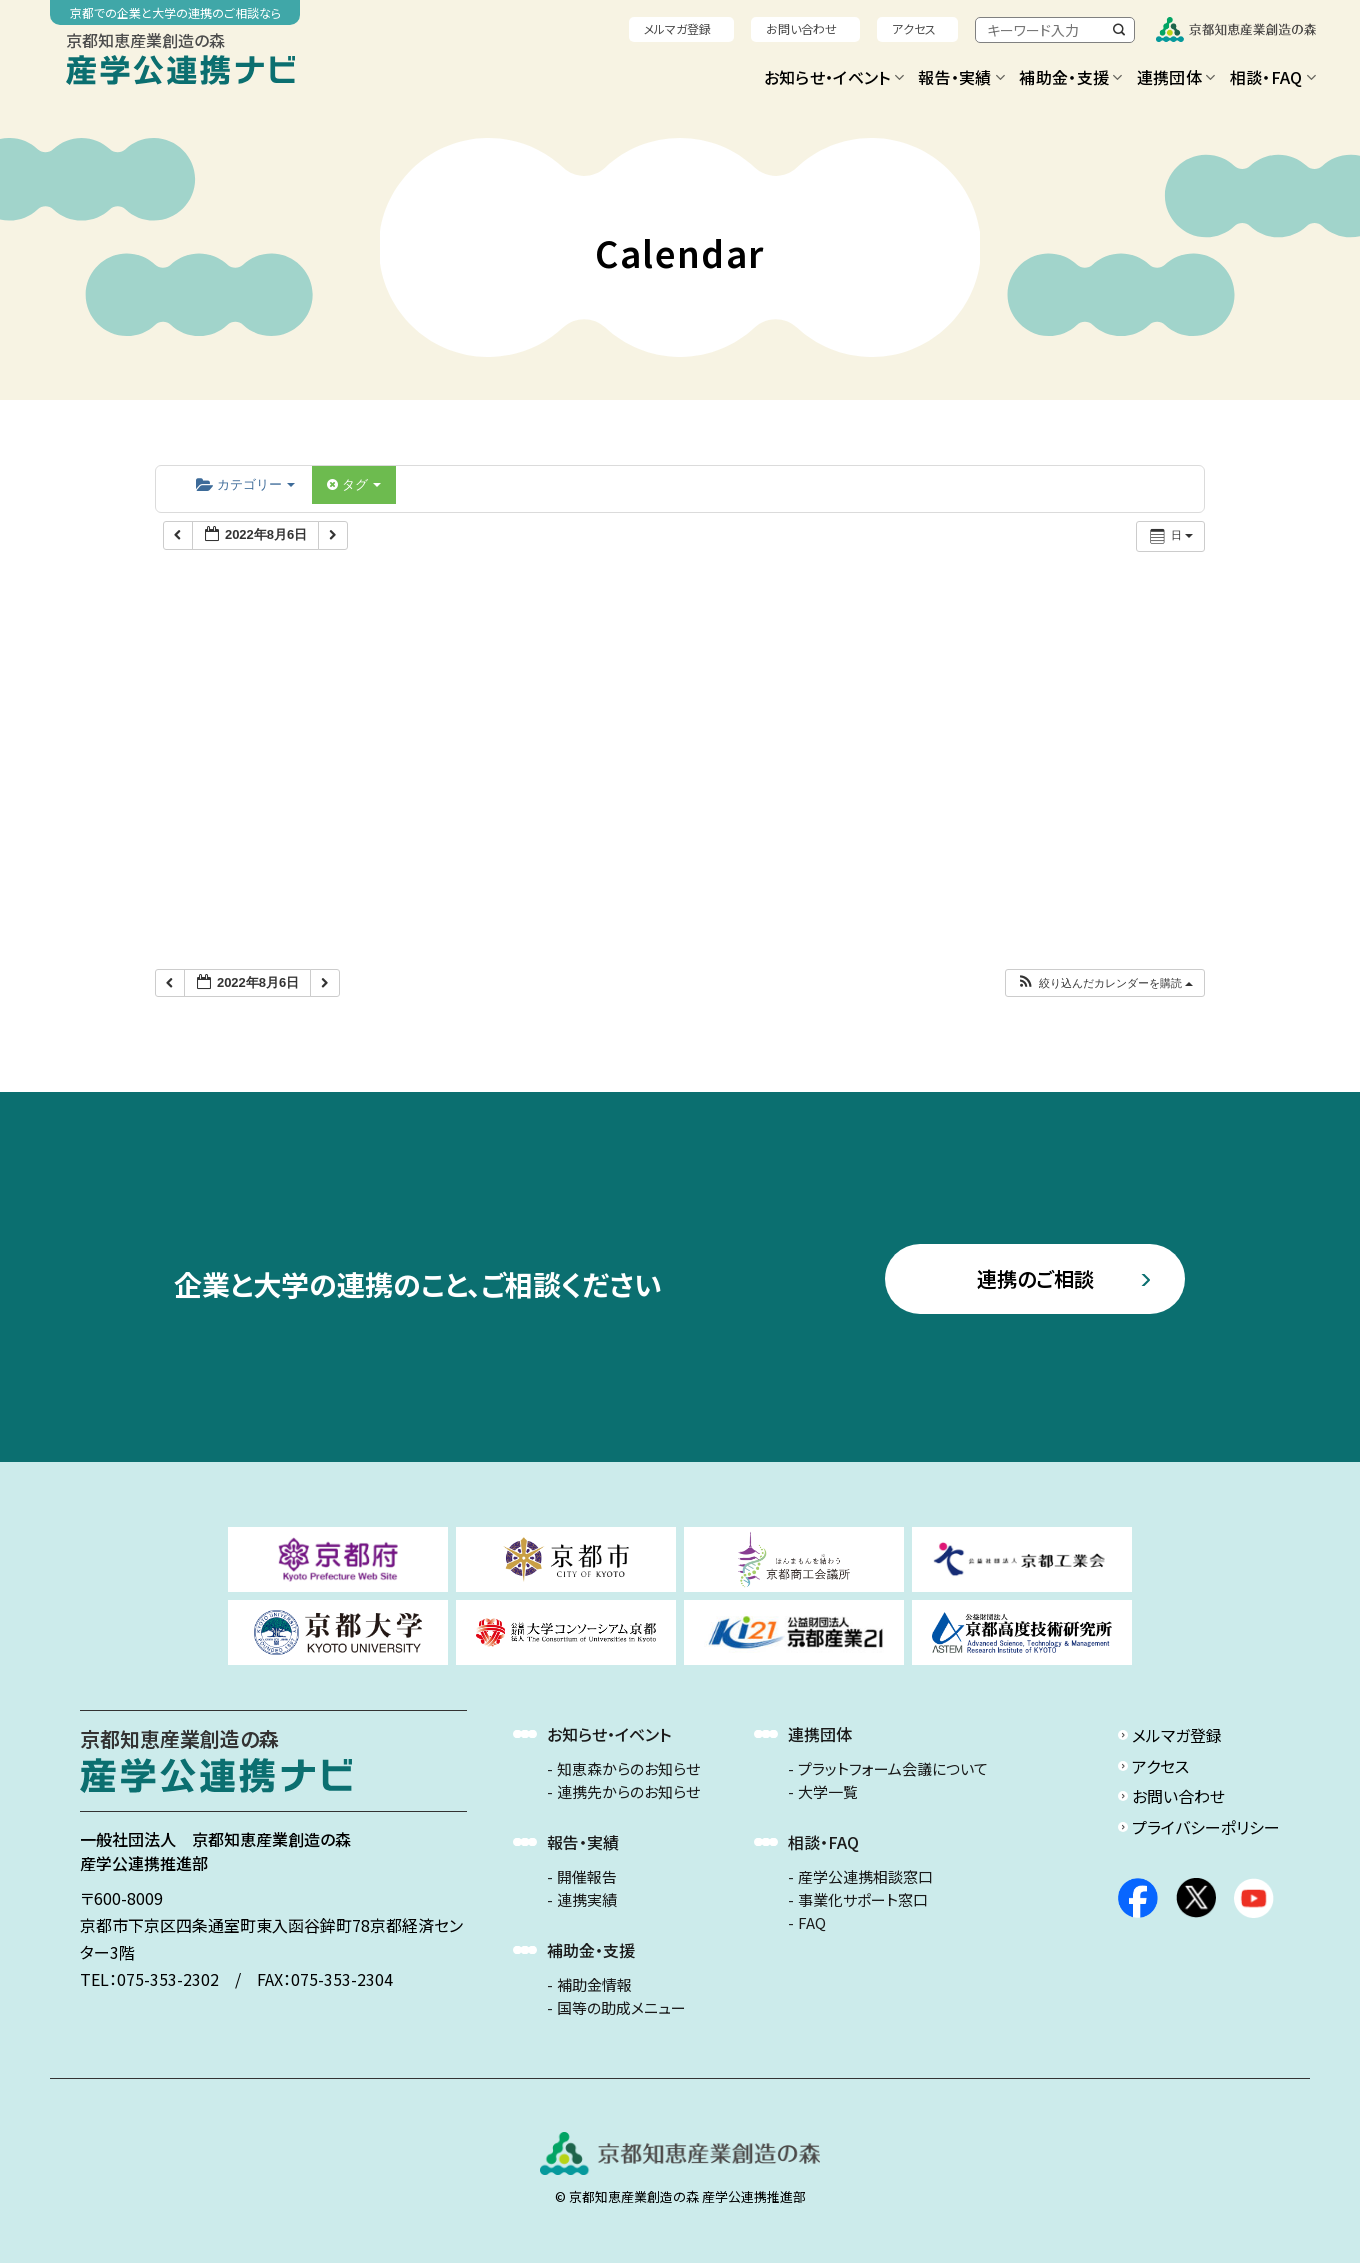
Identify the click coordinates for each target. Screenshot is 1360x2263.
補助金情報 (594, 1985)
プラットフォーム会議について (893, 1769)
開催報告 (587, 1877)
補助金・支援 (1070, 77)
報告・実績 (961, 77)
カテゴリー (245, 484)
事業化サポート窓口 (863, 1900)
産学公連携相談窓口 (865, 1877)
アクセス (914, 28)
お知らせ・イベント (834, 77)
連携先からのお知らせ (628, 1792)
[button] (1104, 983)
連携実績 (587, 1900)
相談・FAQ (1273, 77)
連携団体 (1176, 77)
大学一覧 (828, 1792)
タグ (354, 484)
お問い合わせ (801, 28)
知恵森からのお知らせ (628, 1769)
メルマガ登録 (677, 28)
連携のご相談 (1035, 1278)
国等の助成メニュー (621, 2008)
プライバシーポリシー (1206, 1827)
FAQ (812, 1923)
